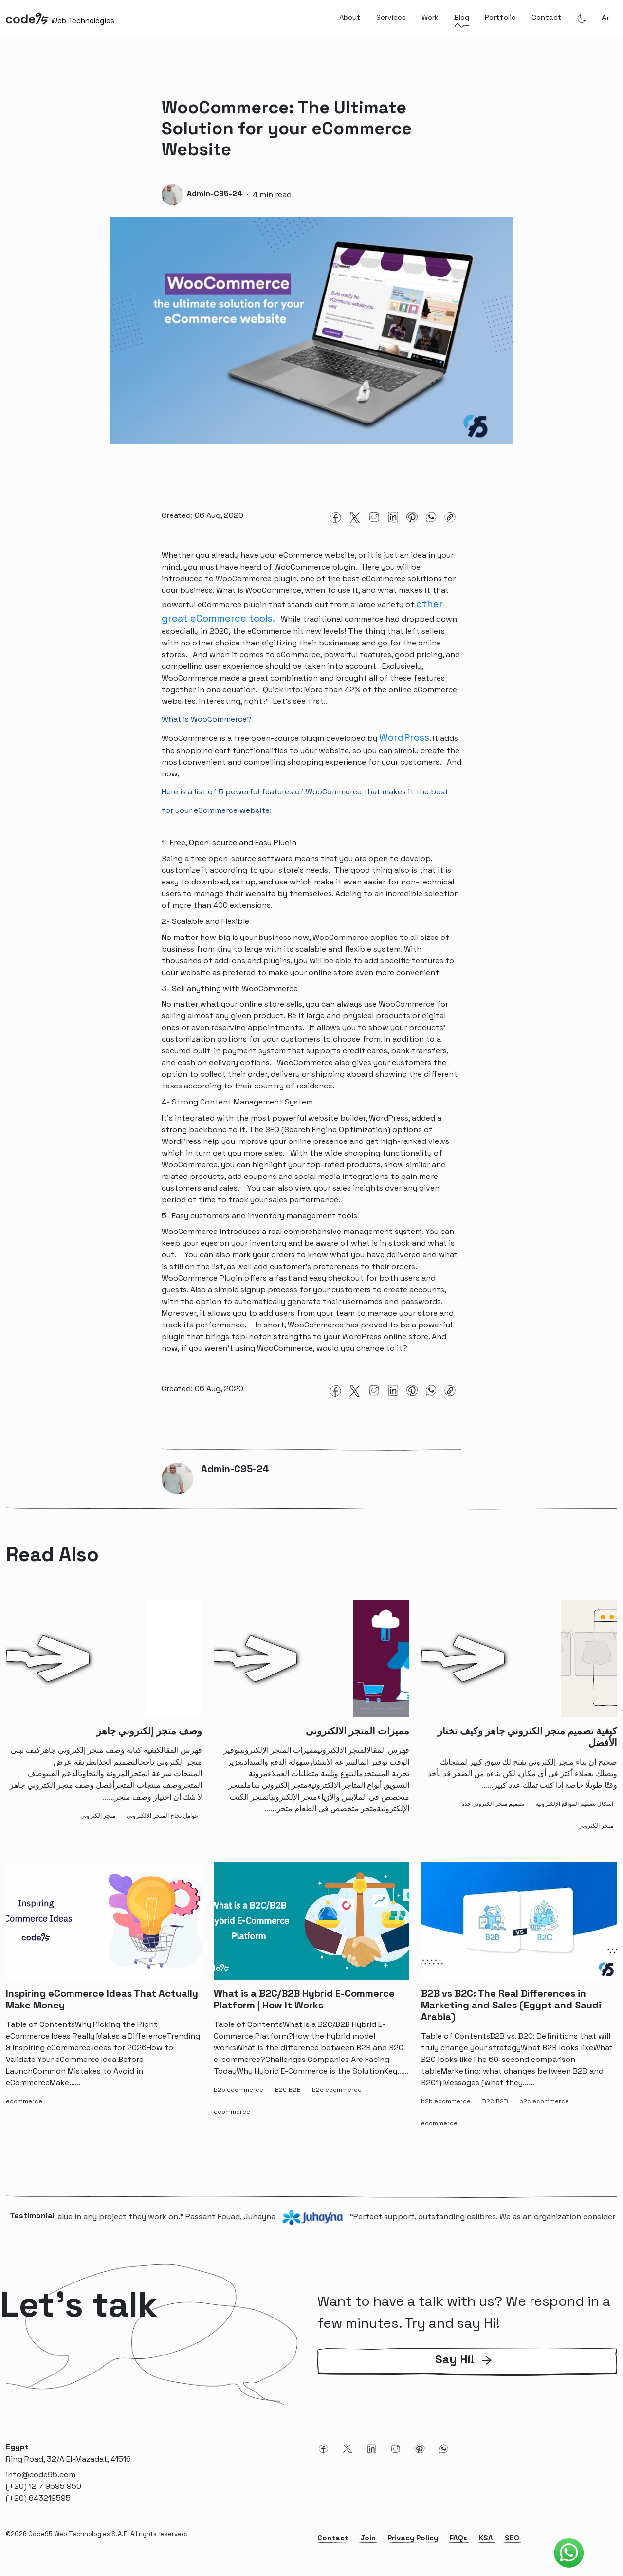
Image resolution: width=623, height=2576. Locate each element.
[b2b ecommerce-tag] (240, 2099)
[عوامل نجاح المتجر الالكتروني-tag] (164, 1825)
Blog (461, 17)
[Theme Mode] (581, 18)
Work (430, 17)
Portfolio (500, 17)
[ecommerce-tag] (26, 2110)
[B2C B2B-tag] (290, 2099)
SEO (512, 2547)
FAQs (458, 2547)
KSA (486, 2547)
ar (605, 18)
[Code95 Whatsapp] (569, 2553)
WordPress (404, 742)
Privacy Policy (412, 2547)
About (350, 17)
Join (368, 2547)
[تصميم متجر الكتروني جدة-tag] (494, 1813)
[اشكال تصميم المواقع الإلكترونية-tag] (576, 1813)
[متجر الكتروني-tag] (99, 1825)
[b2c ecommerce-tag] (339, 2099)
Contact (546, 17)
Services (391, 17)
